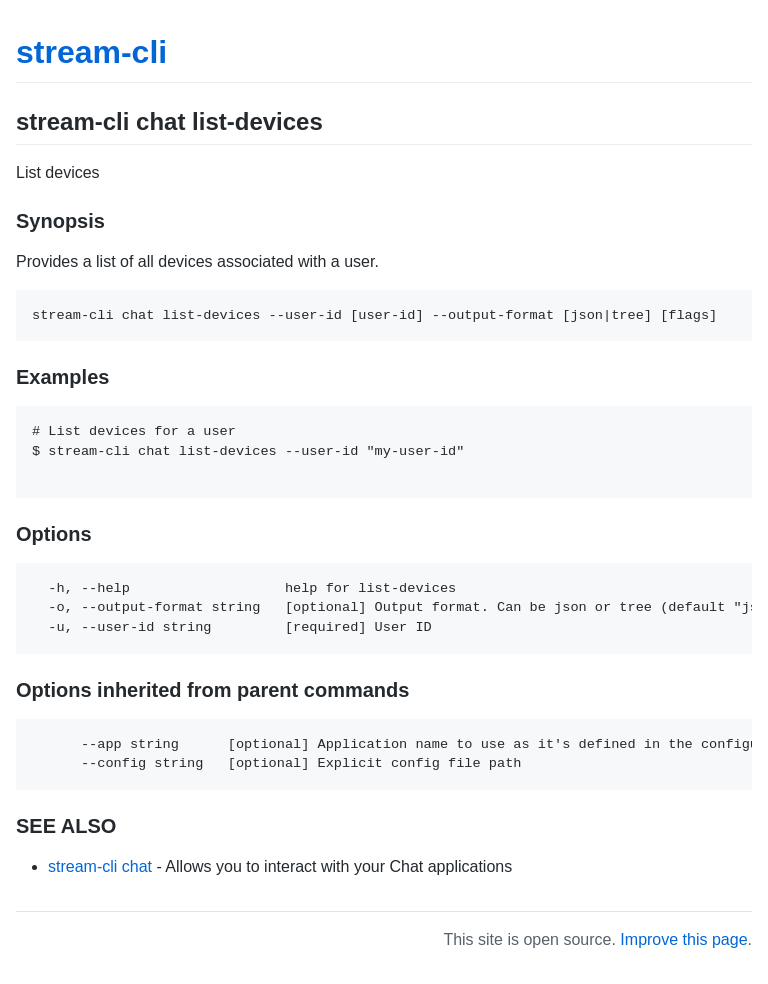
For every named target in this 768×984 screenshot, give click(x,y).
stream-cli (91, 52)
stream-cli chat (100, 866)
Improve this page (683, 939)
